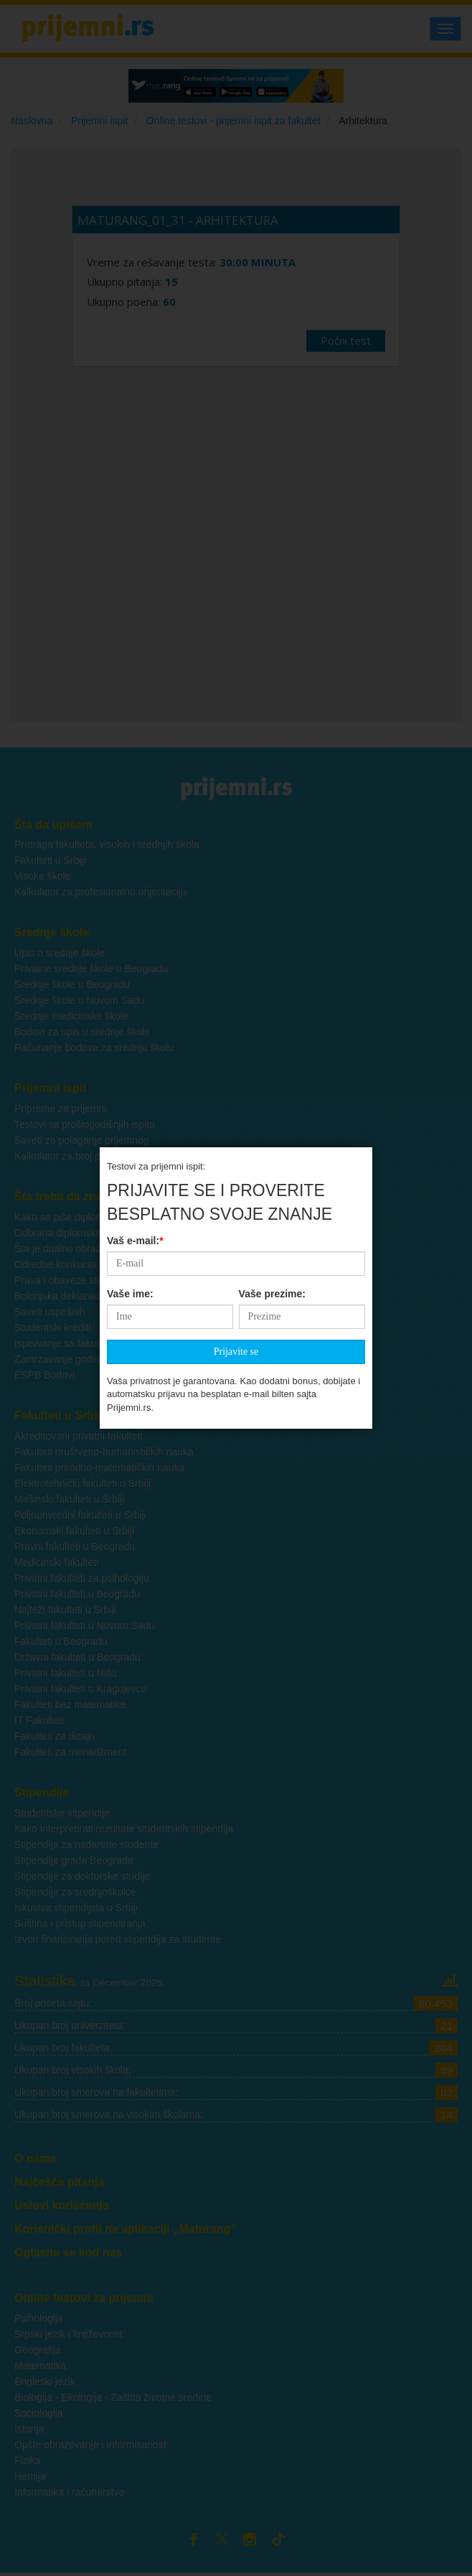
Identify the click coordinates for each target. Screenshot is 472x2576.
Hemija (30, 2476)
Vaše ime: (130, 1235)
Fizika (27, 2460)
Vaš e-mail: (135, 1182)
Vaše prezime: (272, 1235)
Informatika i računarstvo (69, 2492)
